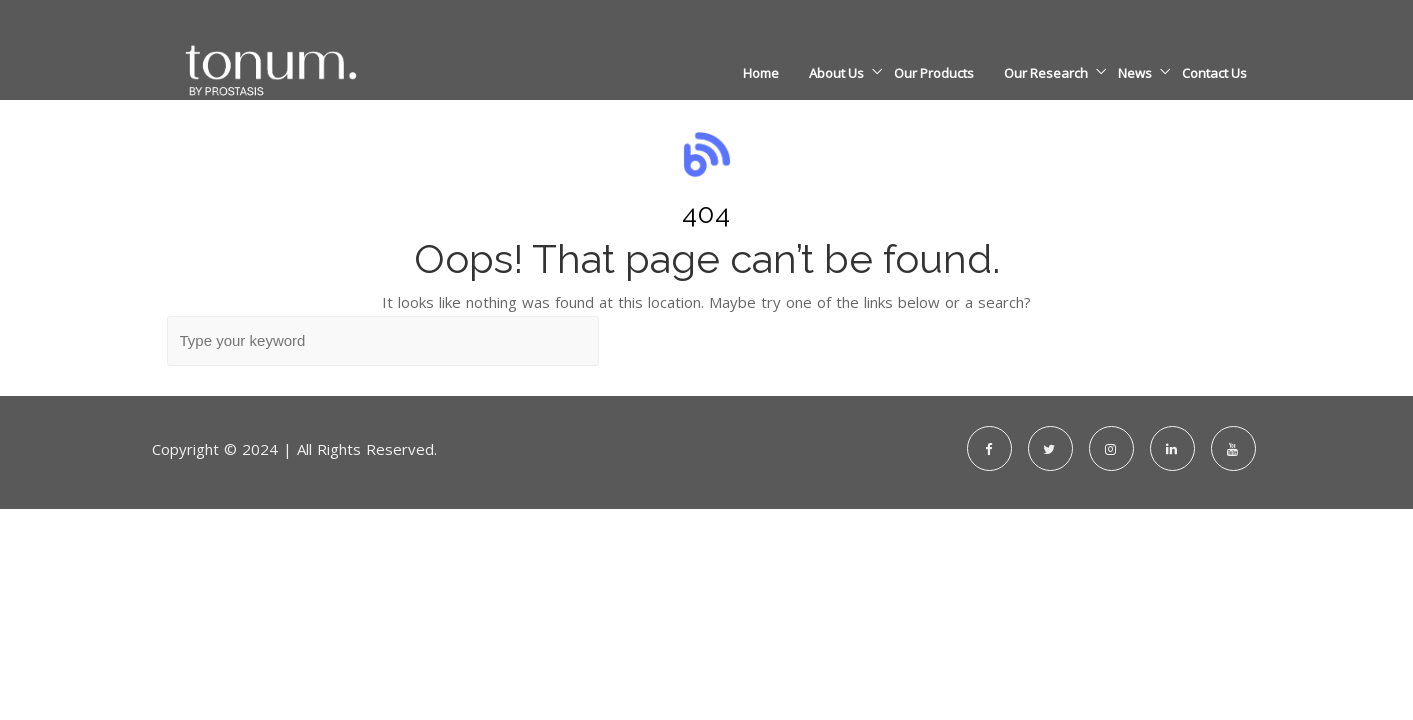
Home (761, 73)
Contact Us (1214, 73)
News (1135, 73)
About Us (836, 73)
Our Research (1046, 73)
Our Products (934, 73)
